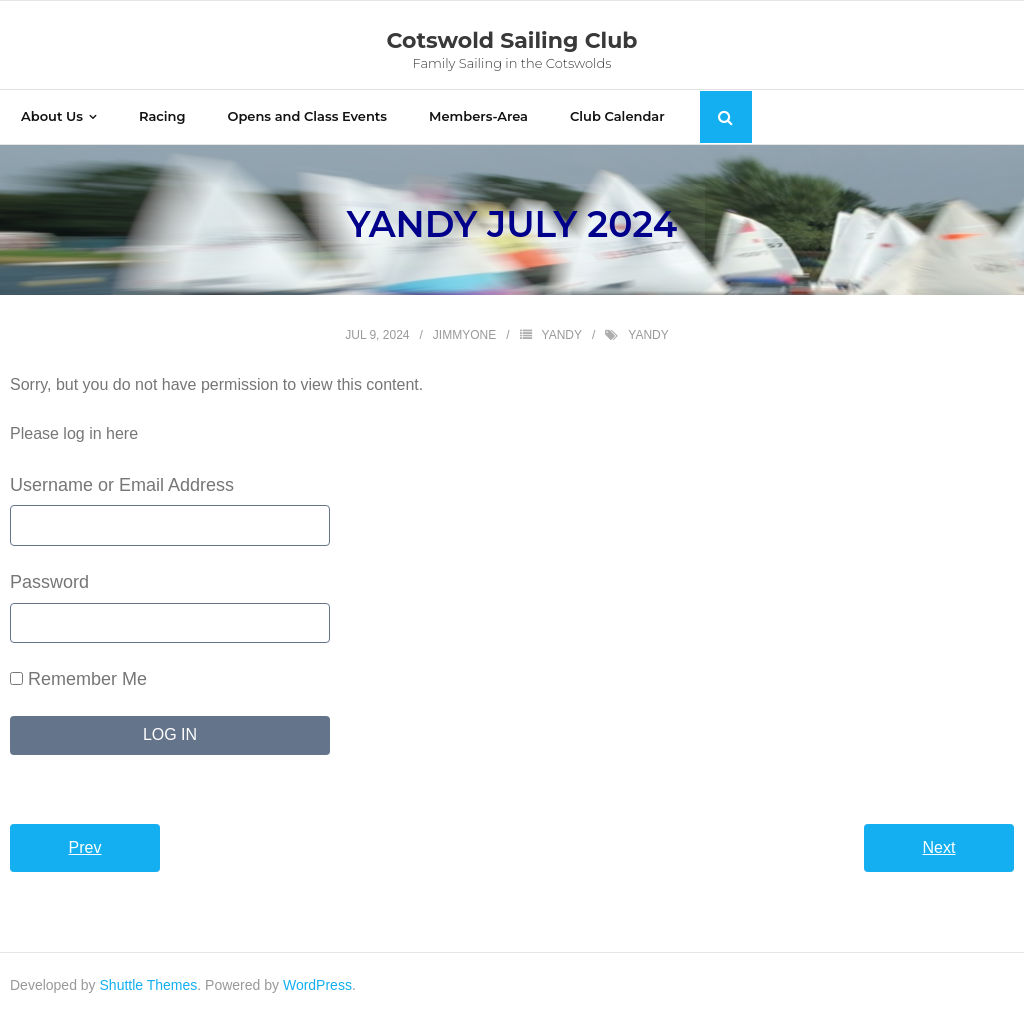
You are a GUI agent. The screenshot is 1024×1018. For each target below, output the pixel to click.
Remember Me (78, 679)
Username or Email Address (122, 485)
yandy (562, 335)
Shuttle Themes (149, 985)
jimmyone (464, 335)
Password (49, 582)
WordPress (317, 985)
